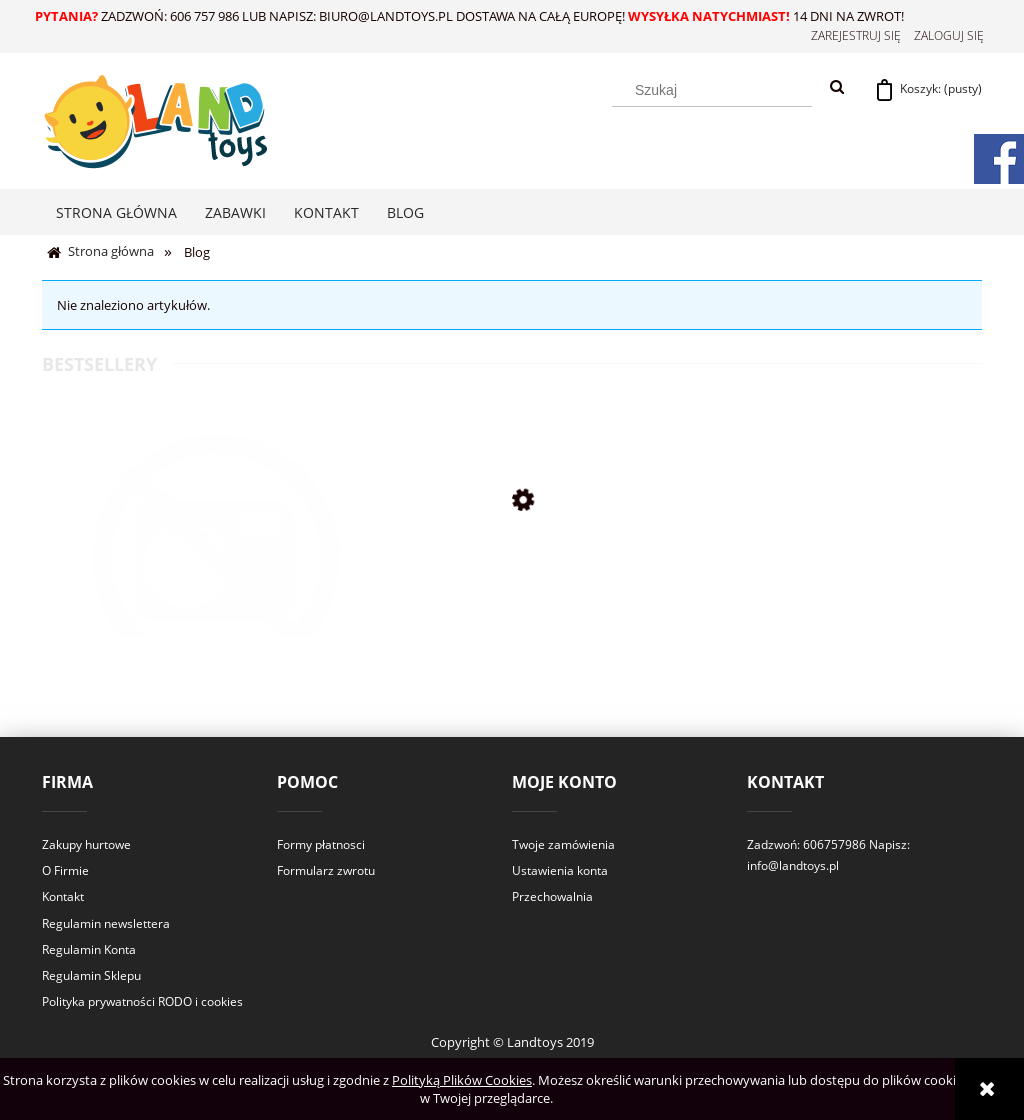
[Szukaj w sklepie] (712, 90)
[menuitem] (116, 212)
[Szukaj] (837, 88)
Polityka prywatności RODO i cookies (142, 1001)
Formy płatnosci (321, 844)
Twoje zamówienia (563, 844)
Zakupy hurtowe (86, 844)
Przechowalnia (552, 896)
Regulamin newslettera (106, 923)
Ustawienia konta (560, 870)
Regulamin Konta (89, 949)
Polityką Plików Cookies (462, 1080)
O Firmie (65, 870)
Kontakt (63, 896)
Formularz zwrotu (326, 870)
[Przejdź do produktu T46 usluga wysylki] (217, 584)
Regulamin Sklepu (91, 975)
